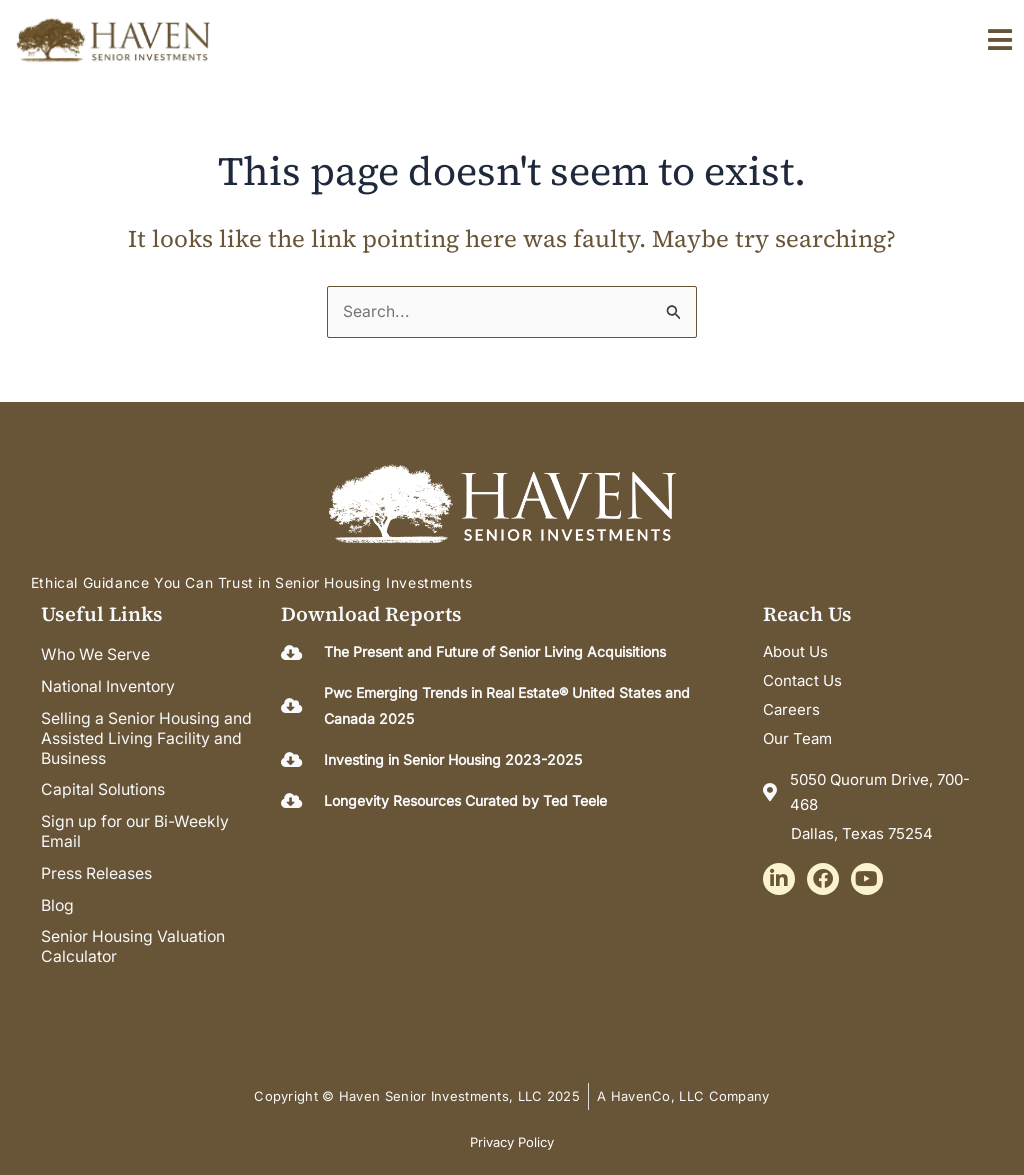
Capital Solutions (104, 785)
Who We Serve (97, 655)
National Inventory (109, 685)
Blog (58, 895)
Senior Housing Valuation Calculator (135, 935)
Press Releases (97, 865)
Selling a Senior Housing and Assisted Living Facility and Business (149, 735)
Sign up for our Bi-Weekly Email (138, 825)
